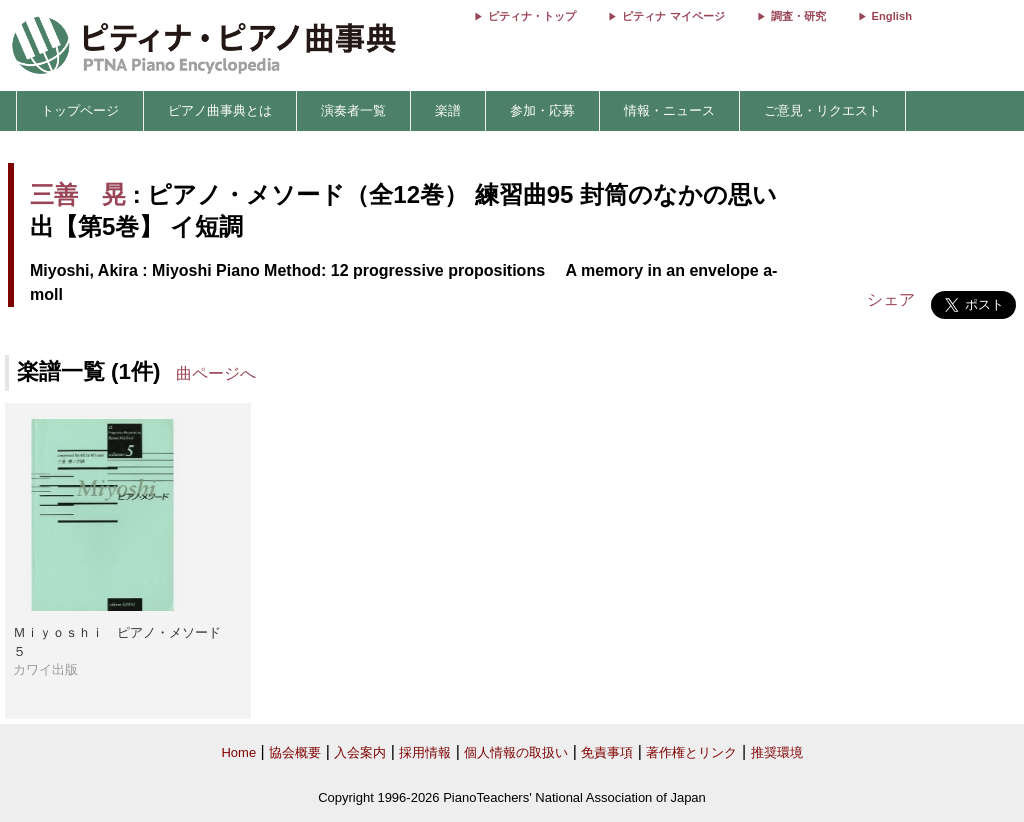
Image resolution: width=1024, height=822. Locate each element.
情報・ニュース (669, 110)
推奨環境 (777, 752)
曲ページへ (216, 373)
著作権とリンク (691, 752)
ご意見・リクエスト (822, 110)
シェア (891, 299)
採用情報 (425, 752)
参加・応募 (542, 110)
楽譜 (448, 110)
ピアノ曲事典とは (220, 110)
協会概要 (295, 752)
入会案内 (360, 752)
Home (238, 752)
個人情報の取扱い (516, 752)
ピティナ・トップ (532, 16)
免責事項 (607, 752)
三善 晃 (78, 194)
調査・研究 (798, 16)
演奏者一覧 (353, 110)
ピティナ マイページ (673, 16)
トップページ (80, 110)
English (892, 16)
